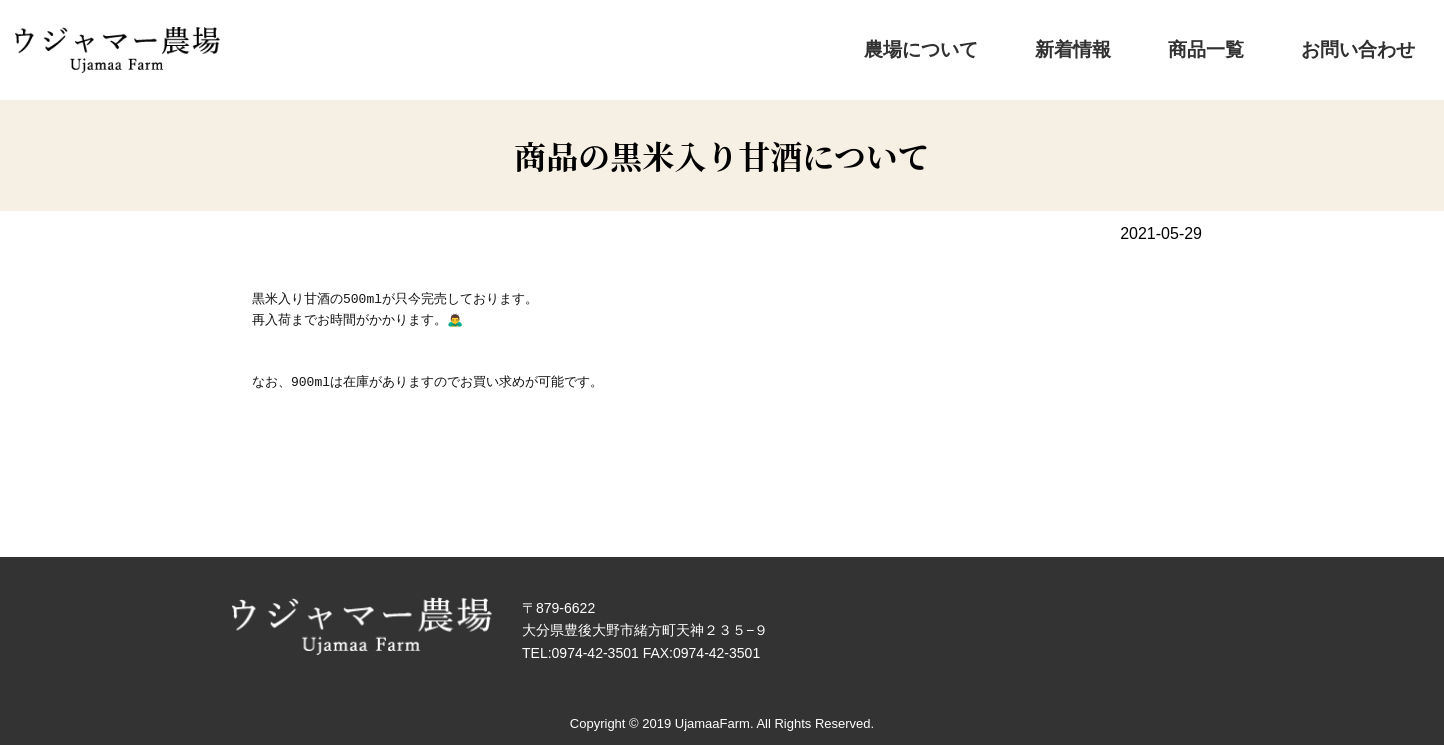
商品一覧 (1255, 45)
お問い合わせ (1370, 45)
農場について (1043, 45)
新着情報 (1158, 45)
